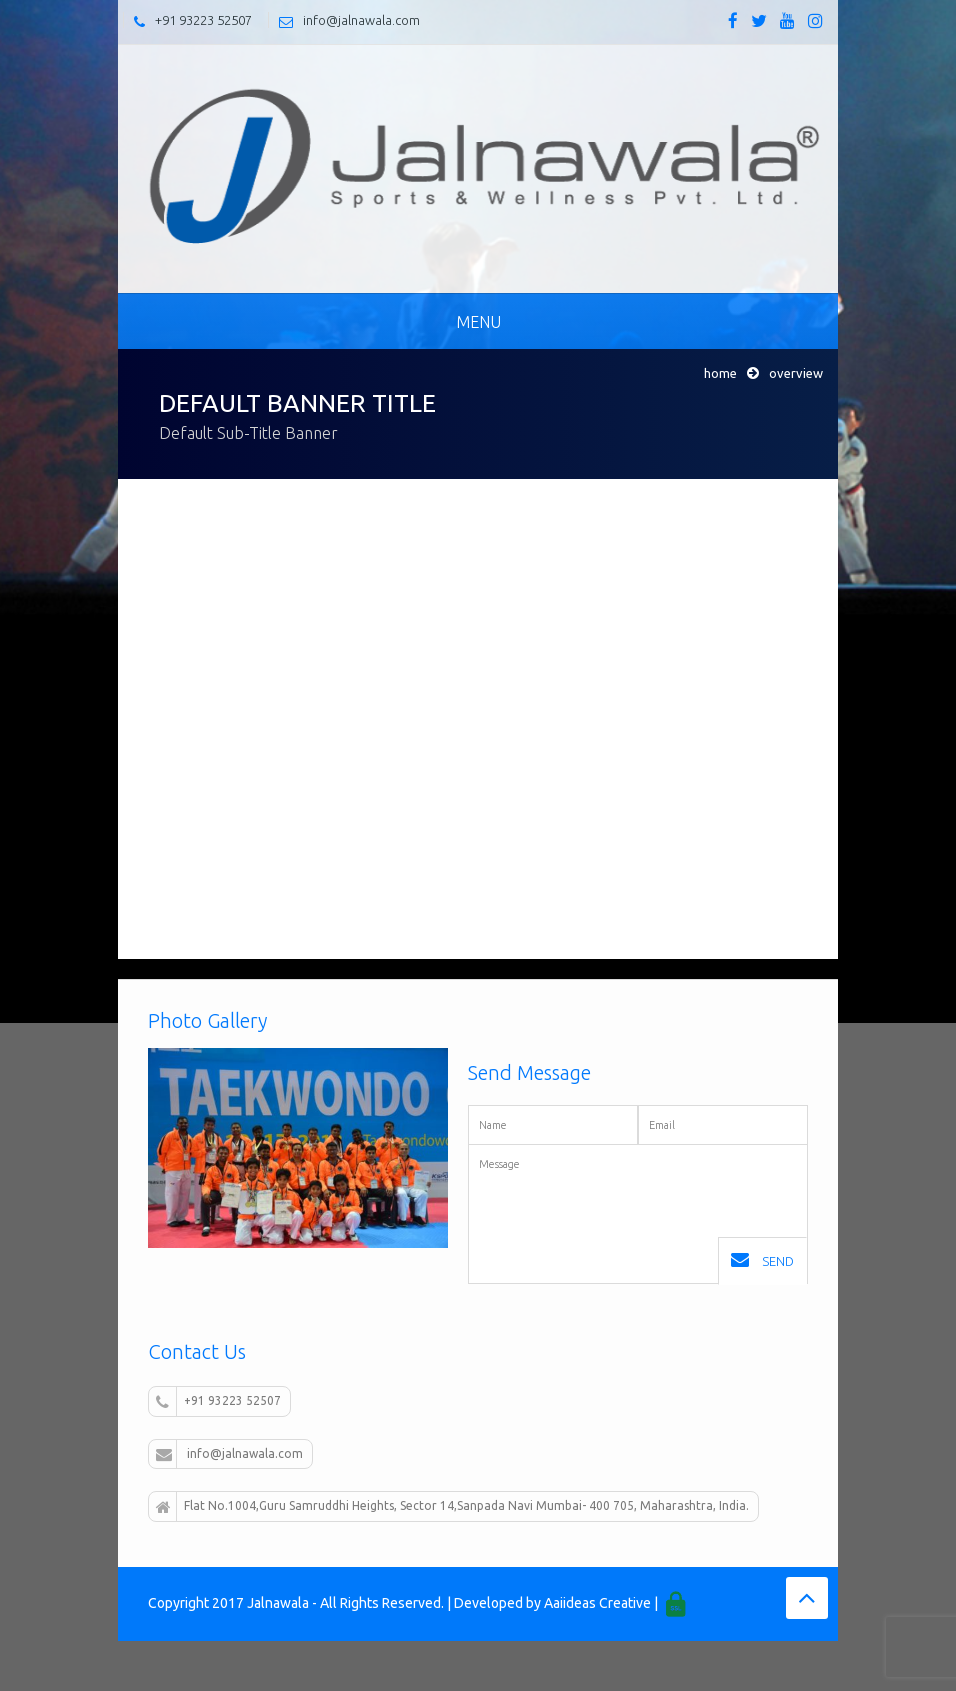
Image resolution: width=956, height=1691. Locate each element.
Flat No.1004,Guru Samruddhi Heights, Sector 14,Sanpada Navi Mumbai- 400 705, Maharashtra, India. (452, 1507)
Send (762, 1260)
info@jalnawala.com (361, 20)
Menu (478, 322)
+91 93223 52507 (203, 20)
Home (720, 373)
